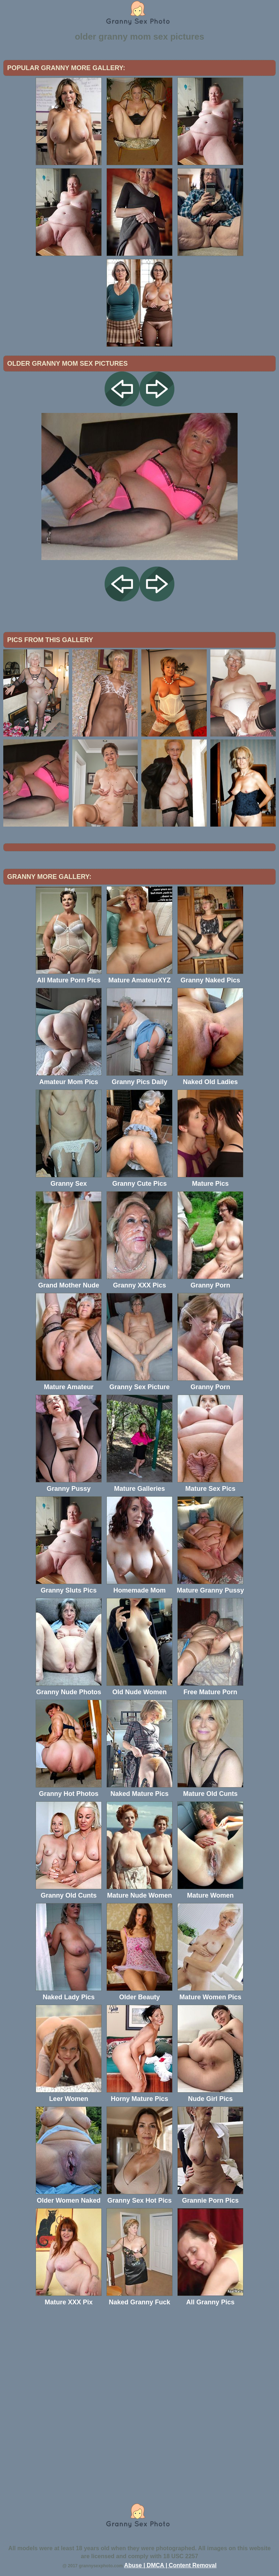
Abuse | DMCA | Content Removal (170, 2565)
